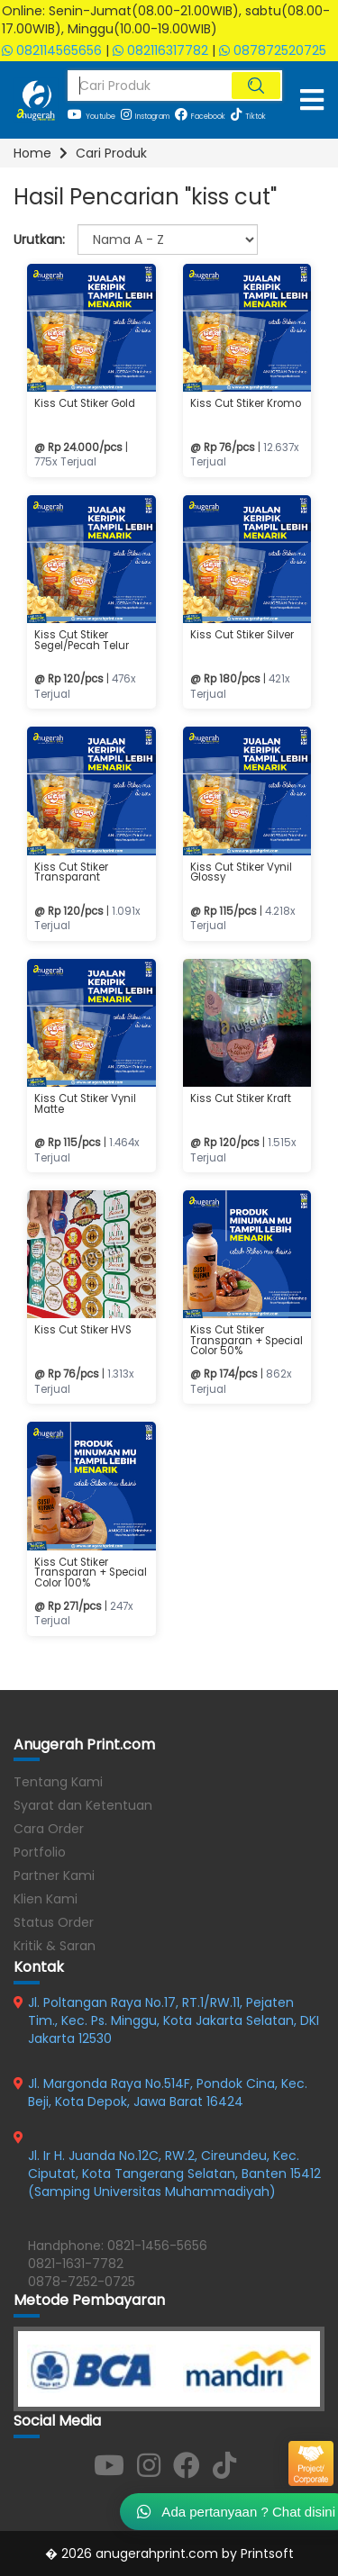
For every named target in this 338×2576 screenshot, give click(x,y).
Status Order (54, 1922)
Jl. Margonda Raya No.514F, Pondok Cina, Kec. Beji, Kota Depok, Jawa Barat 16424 (167, 2092)
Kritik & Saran (55, 1946)
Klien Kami (46, 1899)
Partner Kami (54, 1875)
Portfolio (40, 1852)
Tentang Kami (58, 1782)
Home (32, 153)
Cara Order (49, 1829)
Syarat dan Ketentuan (83, 1805)
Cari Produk (111, 153)
